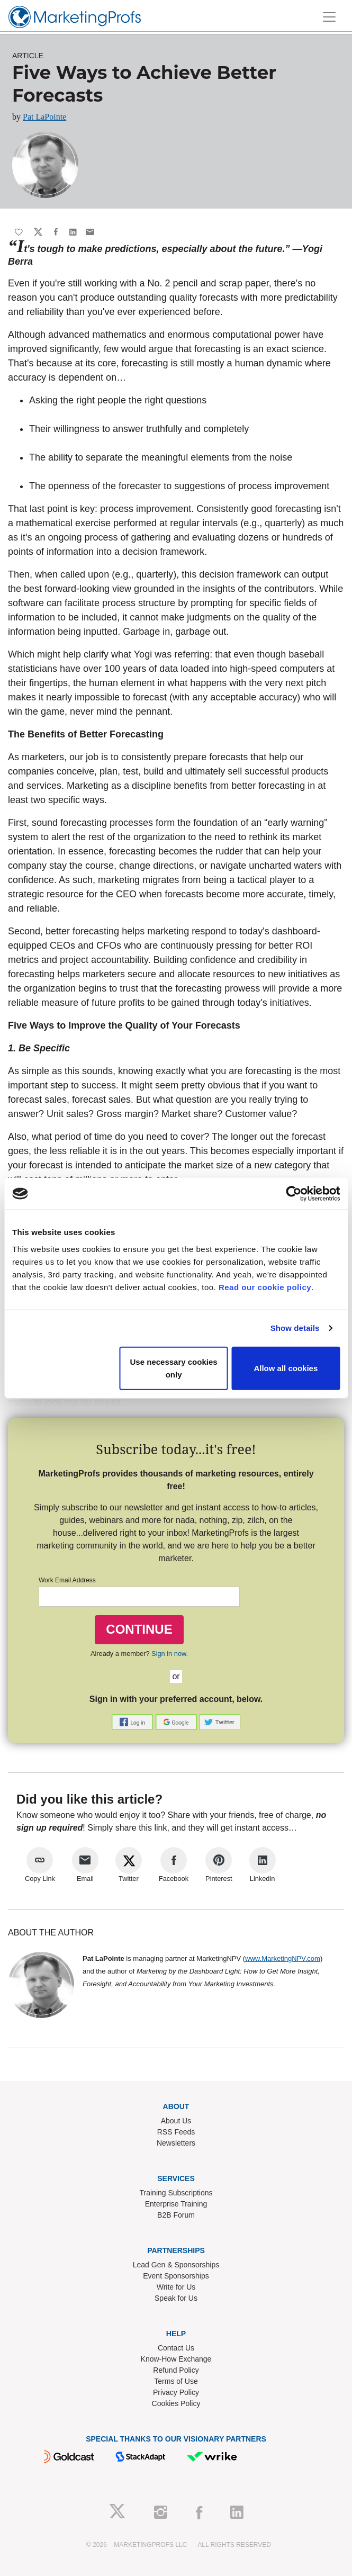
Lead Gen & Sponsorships (176, 2264)
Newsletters (176, 2143)
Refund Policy (175, 2370)
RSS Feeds (176, 2132)
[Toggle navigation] (329, 17)
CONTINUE (139, 1629)
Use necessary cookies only (174, 1368)
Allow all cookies (286, 1367)
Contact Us (176, 2348)
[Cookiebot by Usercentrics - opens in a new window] (293, 1194)
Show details (295, 1327)
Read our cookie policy (265, 1286)
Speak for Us (176, 2298)
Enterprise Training (176, 2204)
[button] (133, 1721)
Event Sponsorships (176, 2276)
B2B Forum (176, 2215)
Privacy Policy (176, 2392)
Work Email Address (67, 1580)
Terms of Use (175, 2381)
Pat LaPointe (44, 116)
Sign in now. (169, 1654)
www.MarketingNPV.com (282, 1958)
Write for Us (176, 2287)
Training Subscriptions (176, 2192)
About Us (176, 2120)
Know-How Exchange (176, 2359)
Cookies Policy (176, 2403)
